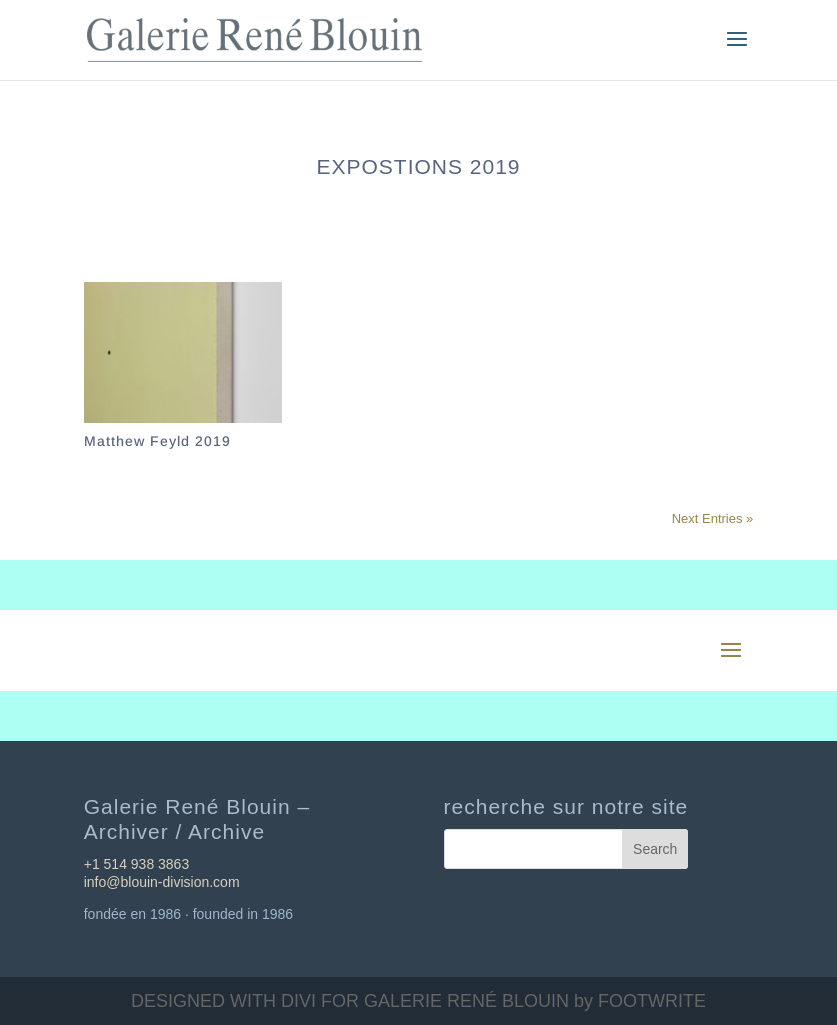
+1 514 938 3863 (137, 864)
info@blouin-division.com (162, 882)
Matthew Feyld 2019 (157, 441)
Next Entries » (713, 518)
